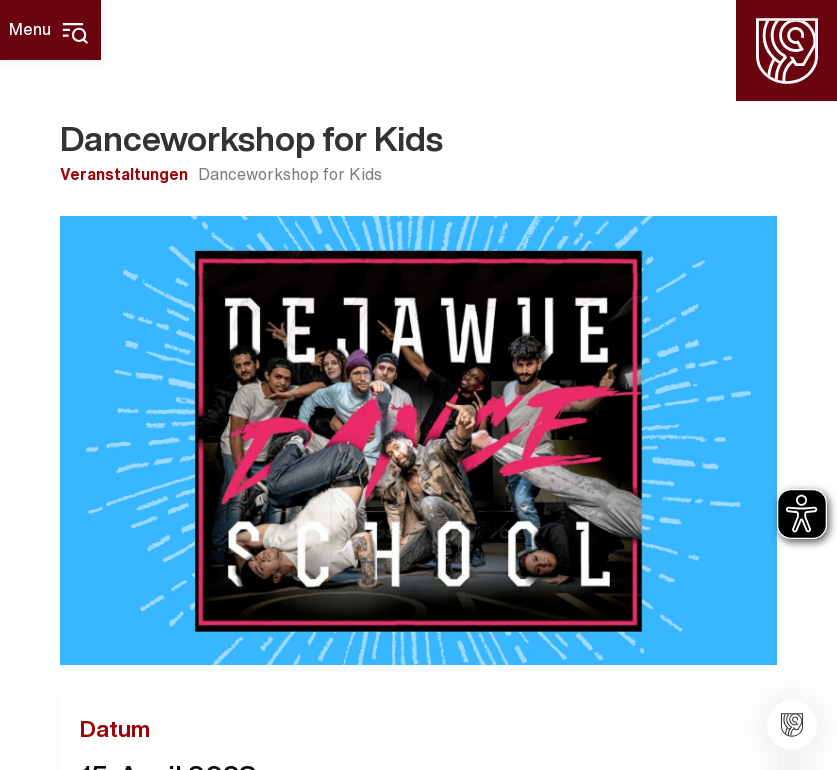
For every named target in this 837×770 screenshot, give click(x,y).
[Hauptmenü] (50, 30)
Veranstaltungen (124, 174)
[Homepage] (786, 50)
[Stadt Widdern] (792, 725)
